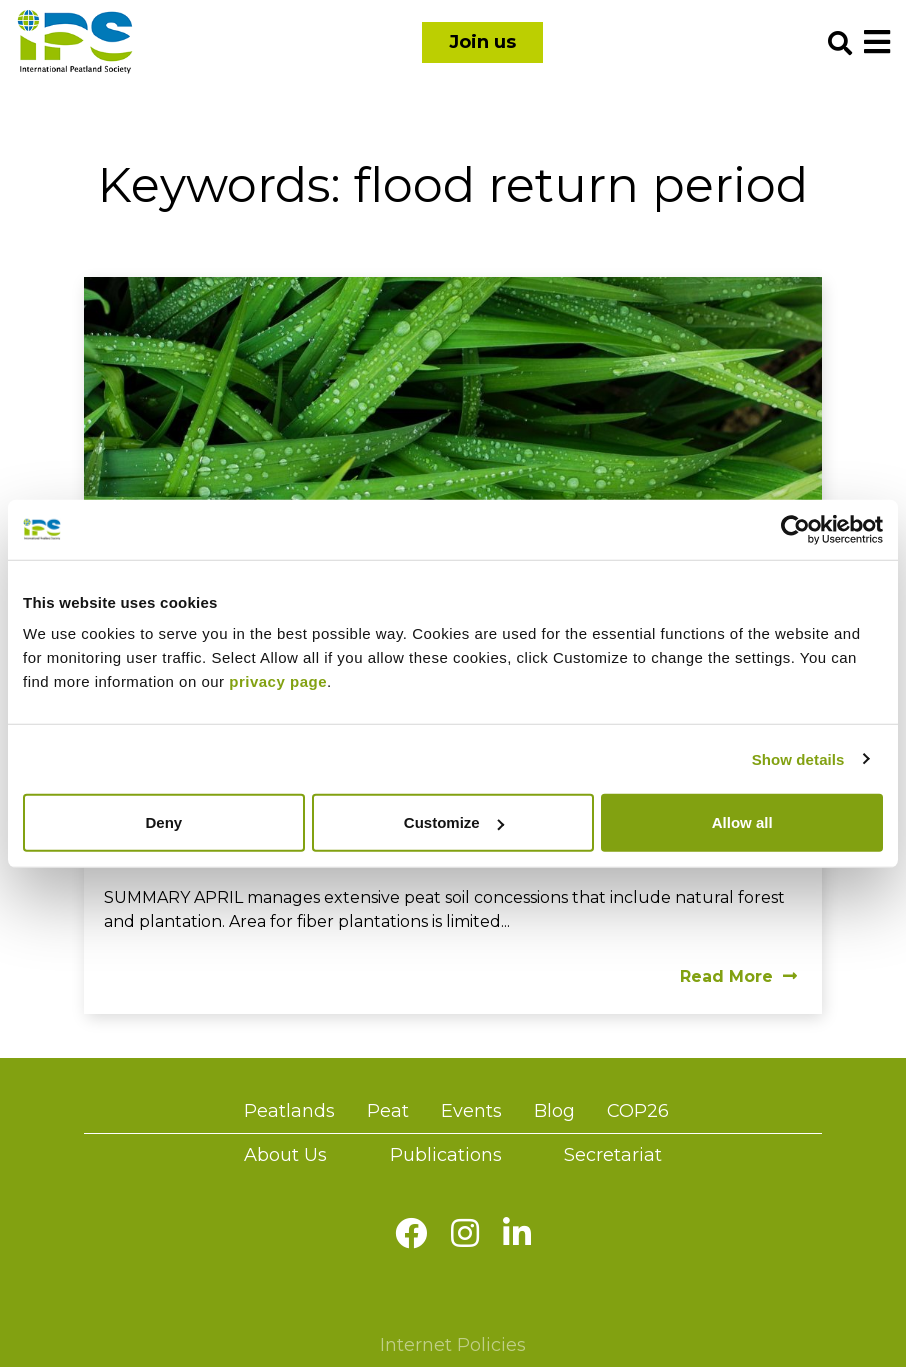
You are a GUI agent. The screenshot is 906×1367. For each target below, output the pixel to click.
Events (471, 1111)
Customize (454, 822)
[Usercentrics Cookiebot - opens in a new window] (795, 529)
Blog (554, 1111)
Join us (482, 42)
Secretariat (613, 1155)
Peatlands (289, 1111)
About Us (285, 1155)
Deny (163, 822)
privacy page (278, 681)
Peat (388, 1111)
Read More (738, 976)
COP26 (638, 1111)
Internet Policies (453, 1345)
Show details (798, 758)
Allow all (742, 822)
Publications (446, 1155)
